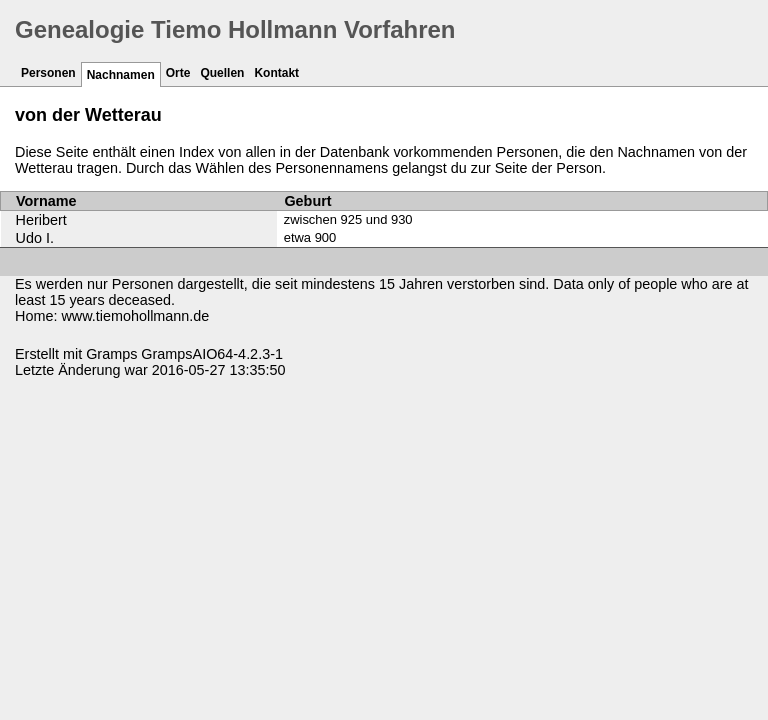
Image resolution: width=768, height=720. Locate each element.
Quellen (222, 73)
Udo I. (35, 238)
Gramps (111, 354)
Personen (48, 73)
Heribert (41, 220)
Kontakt (276, 73)
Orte (178, 73)
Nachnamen (121, 75)
